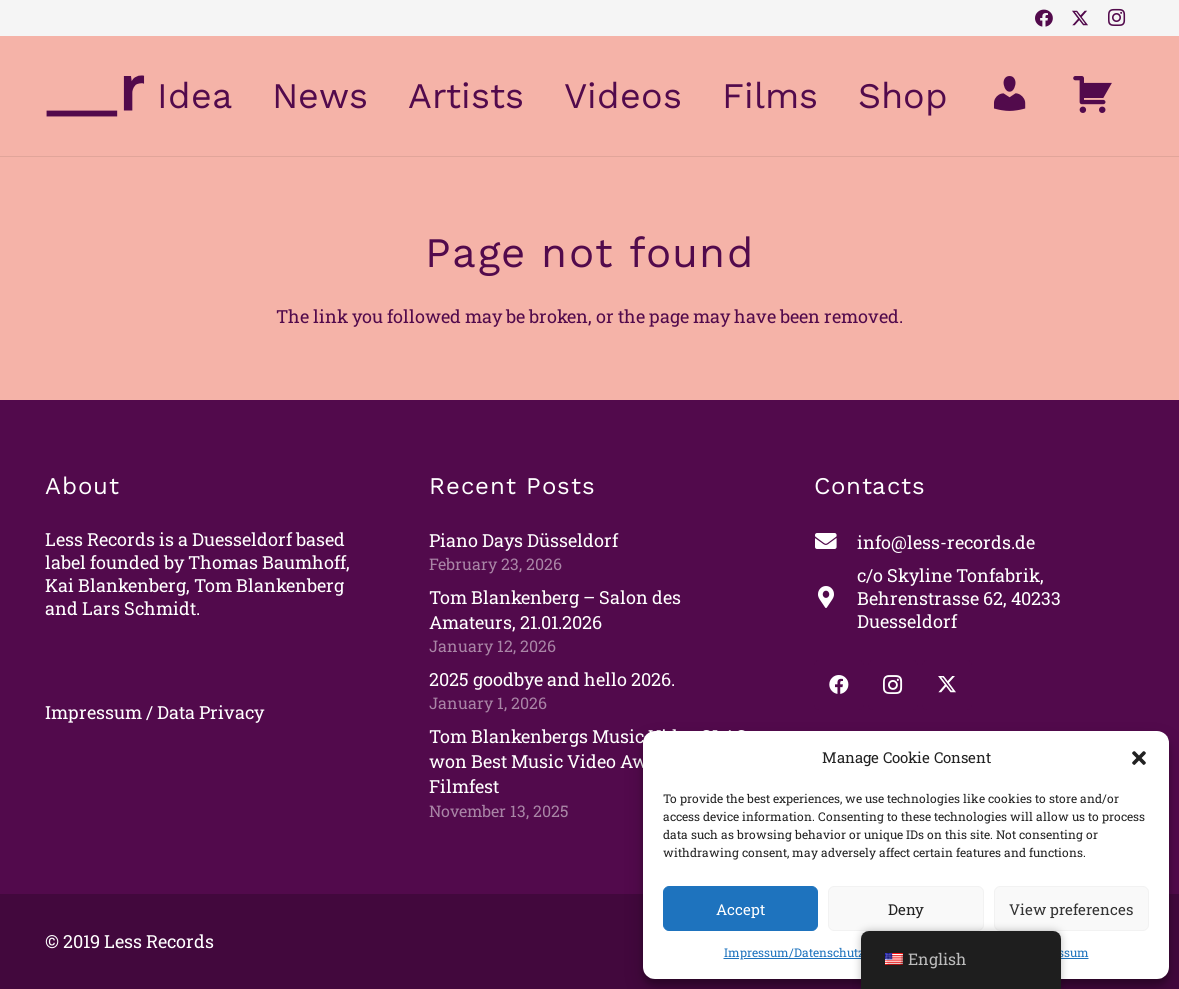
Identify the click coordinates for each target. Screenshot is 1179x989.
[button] (1139, 758)
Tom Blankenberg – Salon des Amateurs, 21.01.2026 (555, 609)
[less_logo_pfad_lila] (95, 96)
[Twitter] (1080, 18)
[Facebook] (1044, 18)
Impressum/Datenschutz (794, 952)
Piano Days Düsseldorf (523, 540)
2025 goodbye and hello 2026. (552, 679)
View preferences (1071, 909)
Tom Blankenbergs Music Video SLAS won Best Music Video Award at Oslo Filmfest (588, 761)
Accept (740, 909)
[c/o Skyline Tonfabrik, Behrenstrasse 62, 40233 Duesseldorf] (835, 598)
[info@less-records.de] (835, 542)
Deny (906, 909)
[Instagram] (1116, 18)
